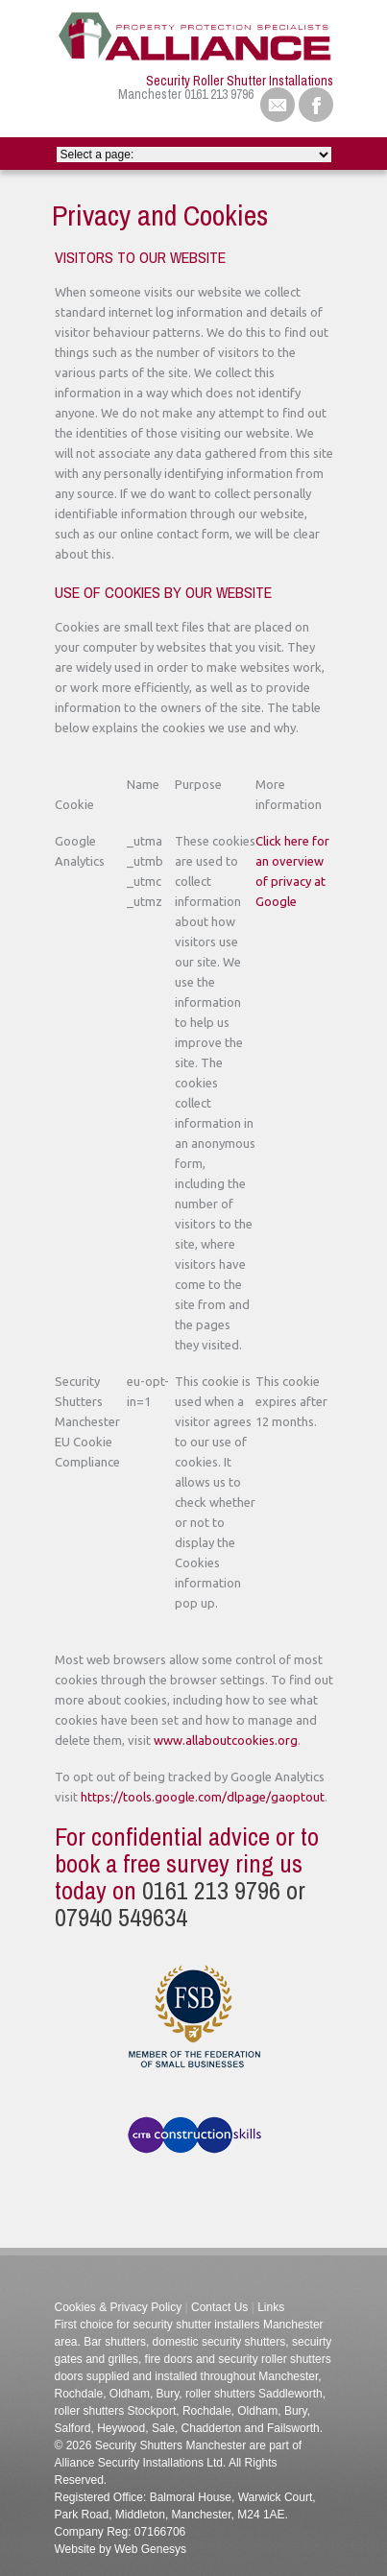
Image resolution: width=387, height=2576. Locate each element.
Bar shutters (113, 2342)
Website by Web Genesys (121, 2549)
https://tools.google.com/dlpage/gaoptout (203, 1796)
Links (270, 2307)
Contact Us (219, 2307)
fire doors (166, 2359)
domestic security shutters (219, 2342)
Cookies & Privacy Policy (118, 2307)
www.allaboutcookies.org (226, 1740)
